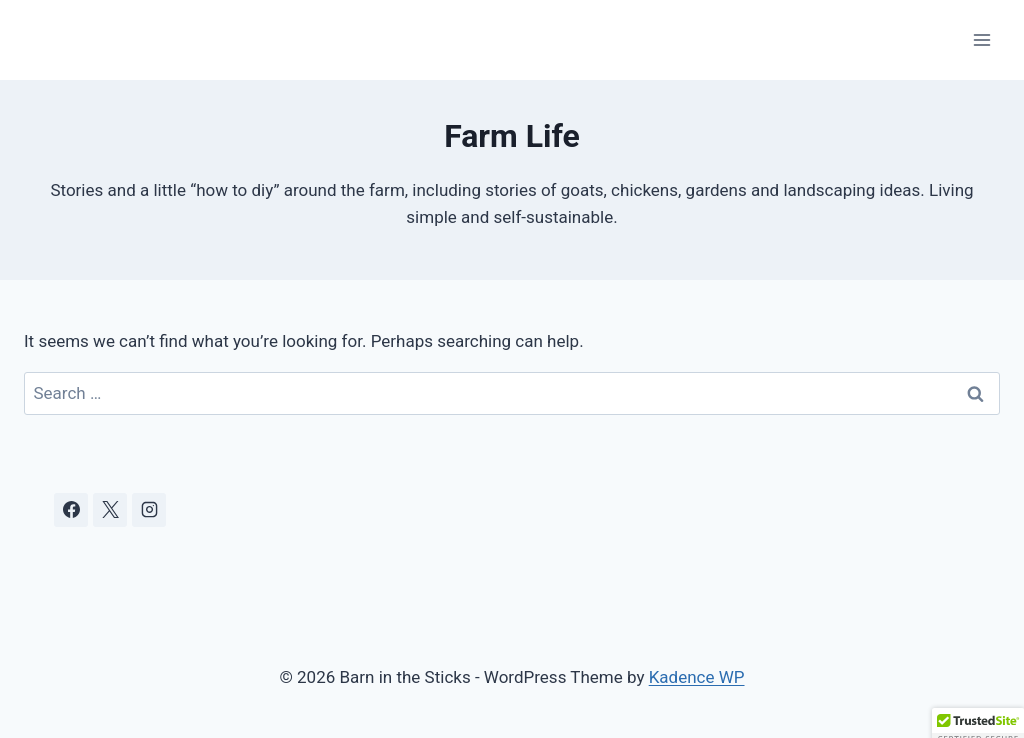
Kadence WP (697, 677)
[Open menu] (981, 39)
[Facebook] (71, 510)
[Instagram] (149, 510)
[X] (110, 510)
